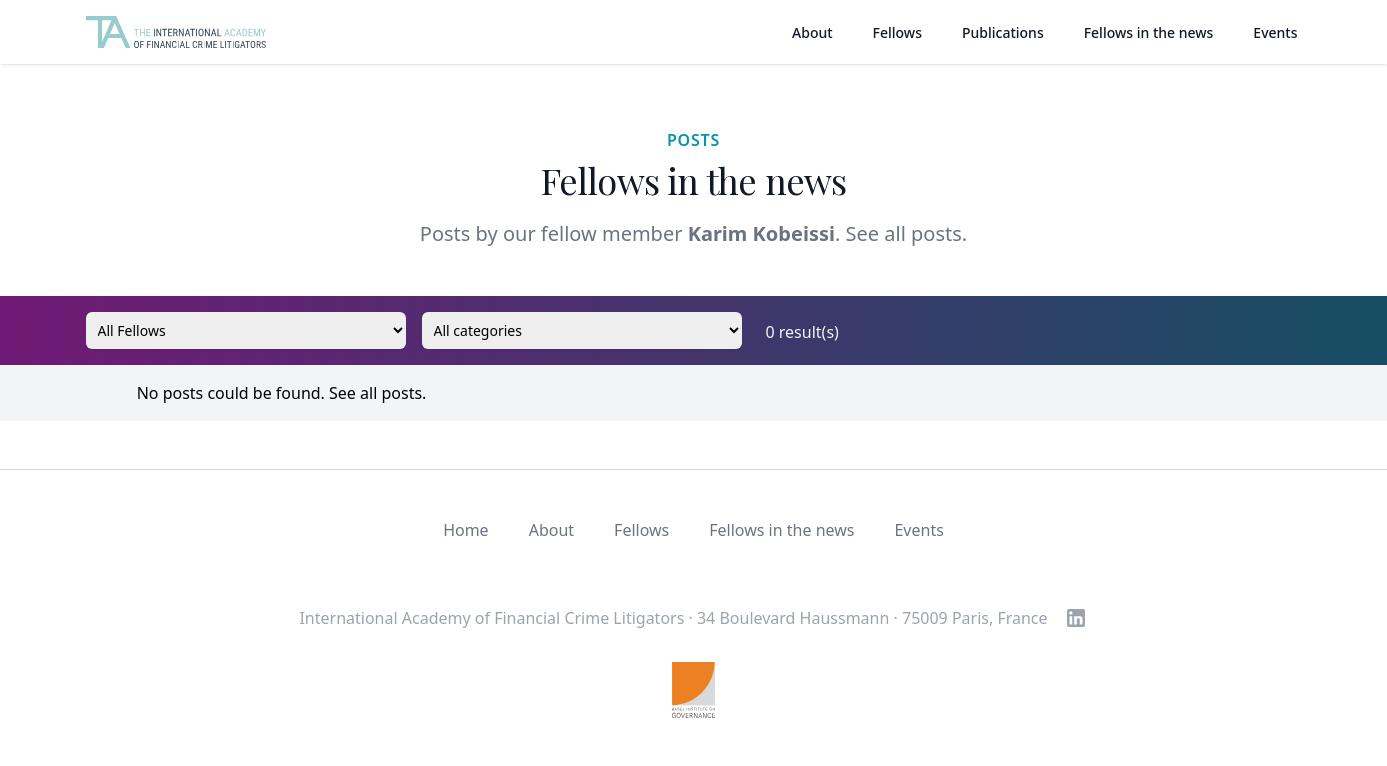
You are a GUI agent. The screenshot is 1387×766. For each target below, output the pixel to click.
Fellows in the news (1149, 32)
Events (1275, 32)
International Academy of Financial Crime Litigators (491, 618)
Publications (1003, 32)
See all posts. (907, 233)
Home (466, 530)
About (812, 32)
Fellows (897, 32)
